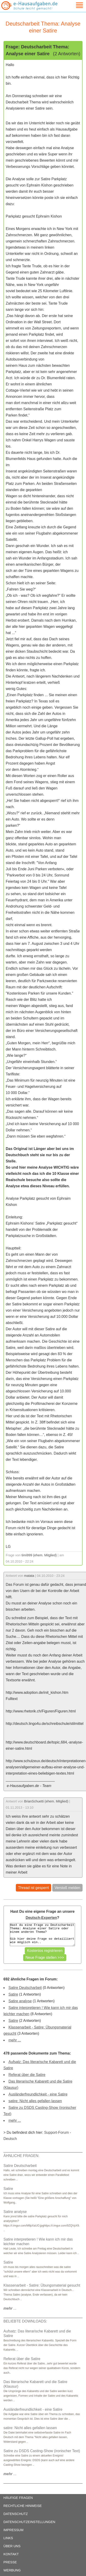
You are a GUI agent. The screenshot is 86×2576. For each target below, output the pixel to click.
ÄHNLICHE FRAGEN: (21, 2156)
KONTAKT (11, 2554)
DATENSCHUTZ (15, 2514)
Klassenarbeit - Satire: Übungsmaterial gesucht (41, 2285)
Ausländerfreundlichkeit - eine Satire (37, 2094)
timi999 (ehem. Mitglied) (39, 1555)
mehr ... (14, 2040)
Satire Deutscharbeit (25, 1988)
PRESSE (10, 2562)
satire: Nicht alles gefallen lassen (35, 2101)
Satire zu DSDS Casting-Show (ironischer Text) (41, 2451)
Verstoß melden (67, 1888)
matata (29, 1576)
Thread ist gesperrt (33, 1888)
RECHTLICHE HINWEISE (22, 2506)
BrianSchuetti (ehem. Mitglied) (46, 1801)
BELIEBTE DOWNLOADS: (25, 2321)
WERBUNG (12, 2570)
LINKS (8, 2538)
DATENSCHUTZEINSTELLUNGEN (29, 2522)
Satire (13, 1994)
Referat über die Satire (26, 2075)
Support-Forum (56, 2132)
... (10, 2308)
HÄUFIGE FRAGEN (18, 2498)
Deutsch (10, 2139)
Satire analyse (20, 2001)
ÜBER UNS (11, 2546)
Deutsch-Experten (41, 1918)
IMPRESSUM (13, 2530)
